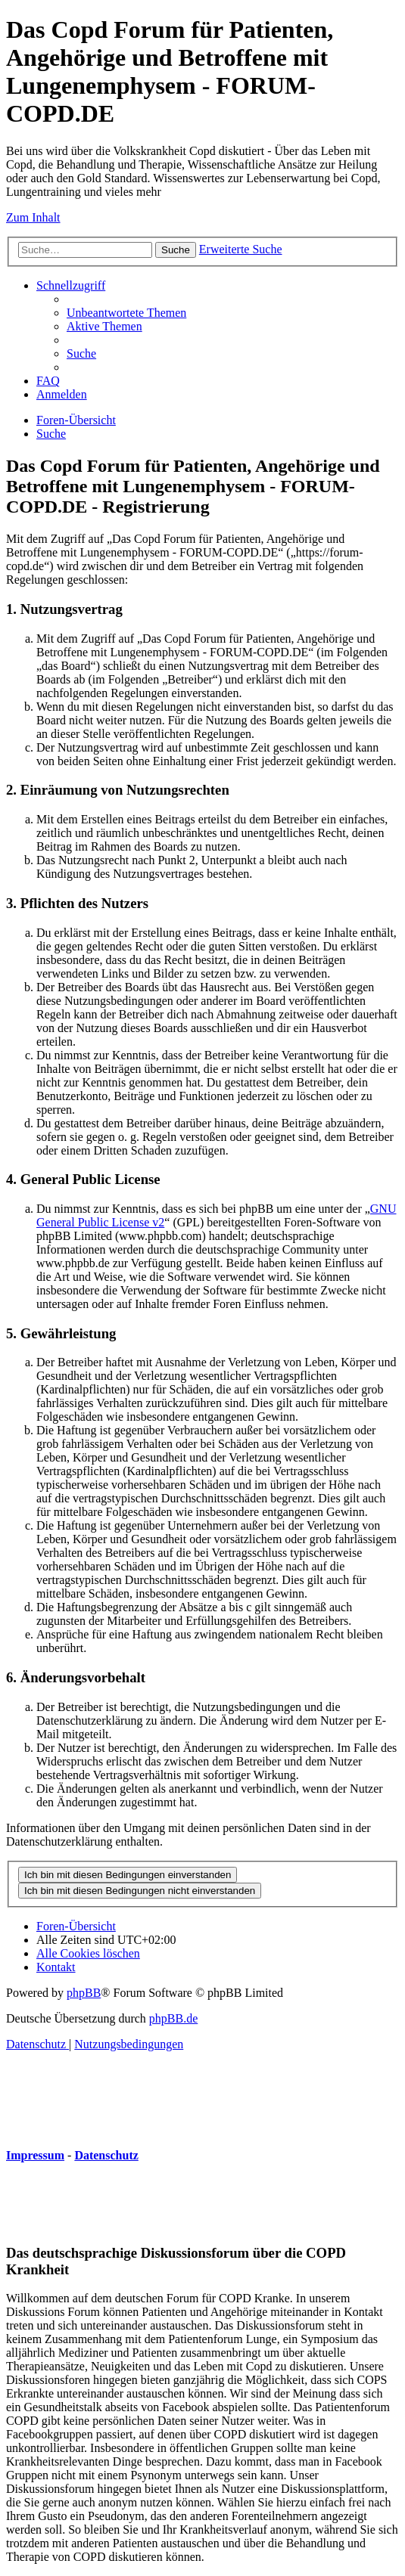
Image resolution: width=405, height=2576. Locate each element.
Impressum (35, 2155)
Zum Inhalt (33, 217)
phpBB (84, 1992)
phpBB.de (173, 2018)
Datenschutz (106, 2155)
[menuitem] (126, 312)
